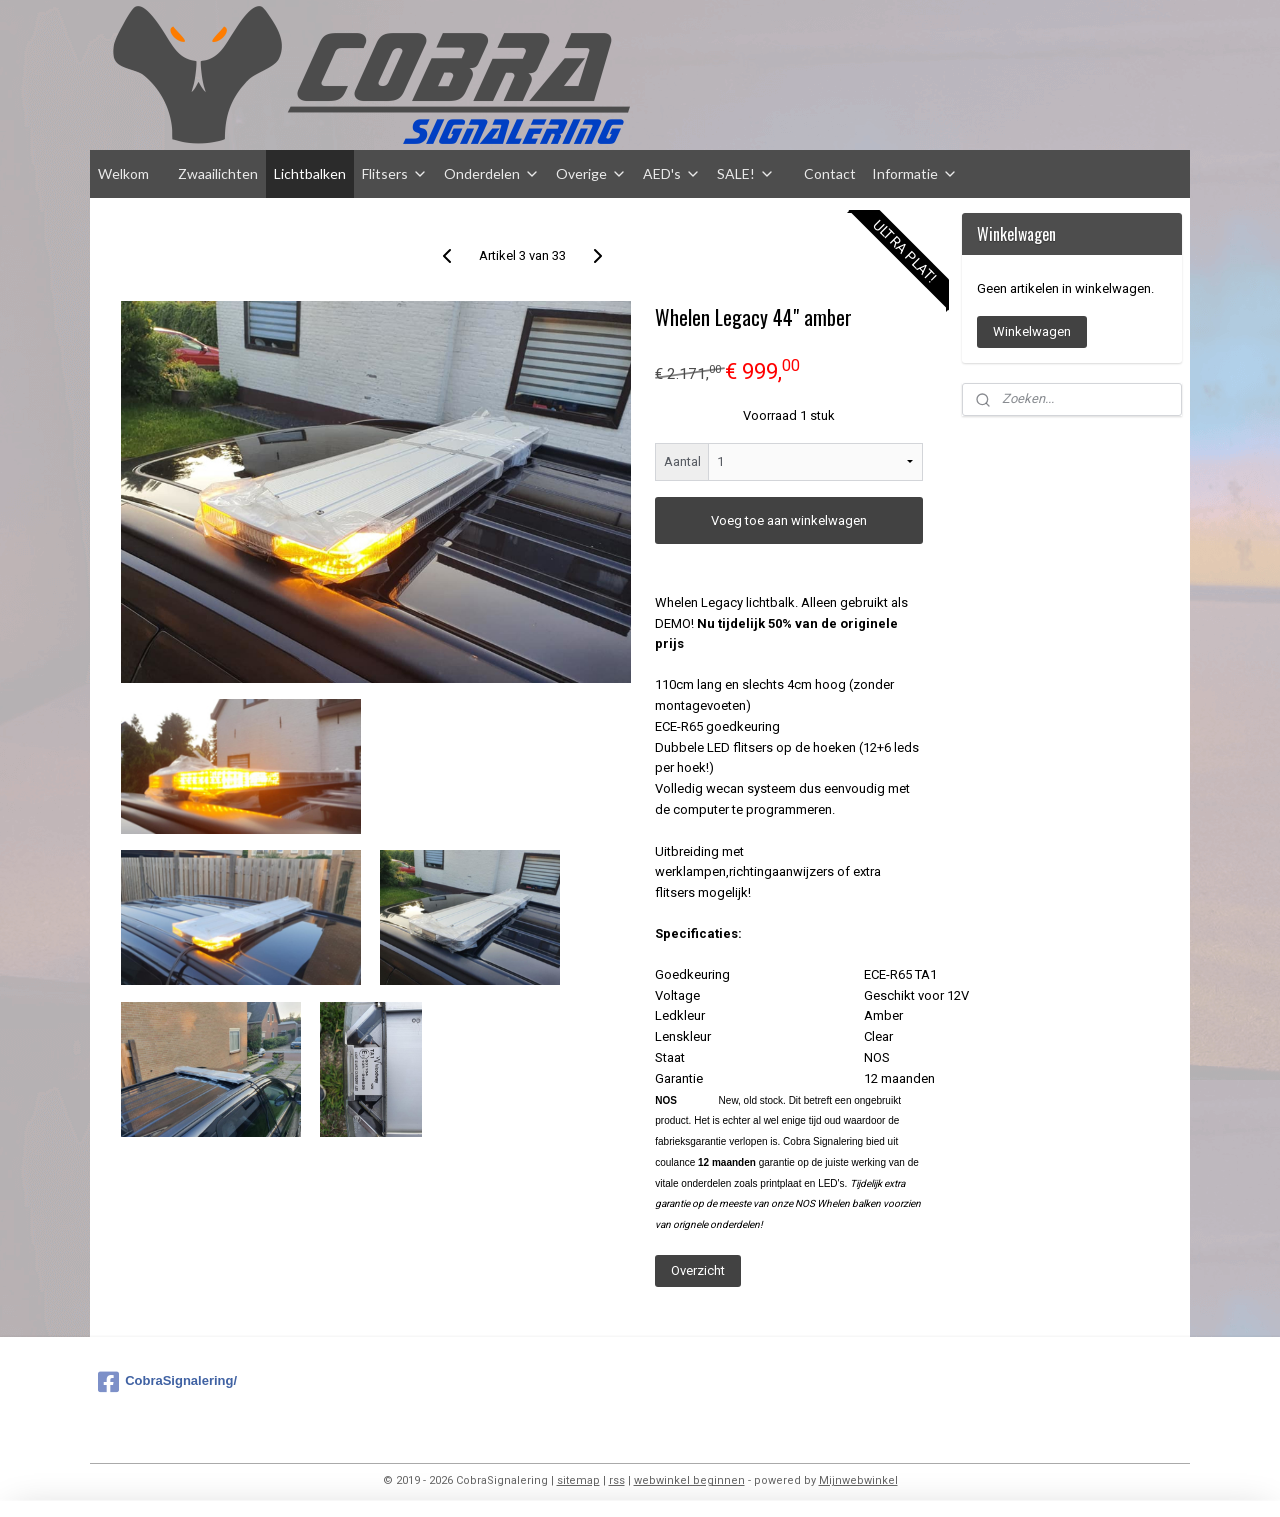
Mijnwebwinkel (858, 1480)
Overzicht (698, 1270)
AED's (672, 173)
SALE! (746, 173)
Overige (591, 173)
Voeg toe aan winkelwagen (789, 520)
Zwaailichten (218, 173)
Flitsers (395, 173)
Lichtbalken (310, 173)
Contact (830, 173)
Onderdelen (492, 173)
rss (617, 1480)
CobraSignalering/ (167, 1382)
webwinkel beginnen (689, 1480)
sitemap (578, 1480)
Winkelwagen (1032, 331)
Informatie (915, 173)
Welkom (123, 173)
